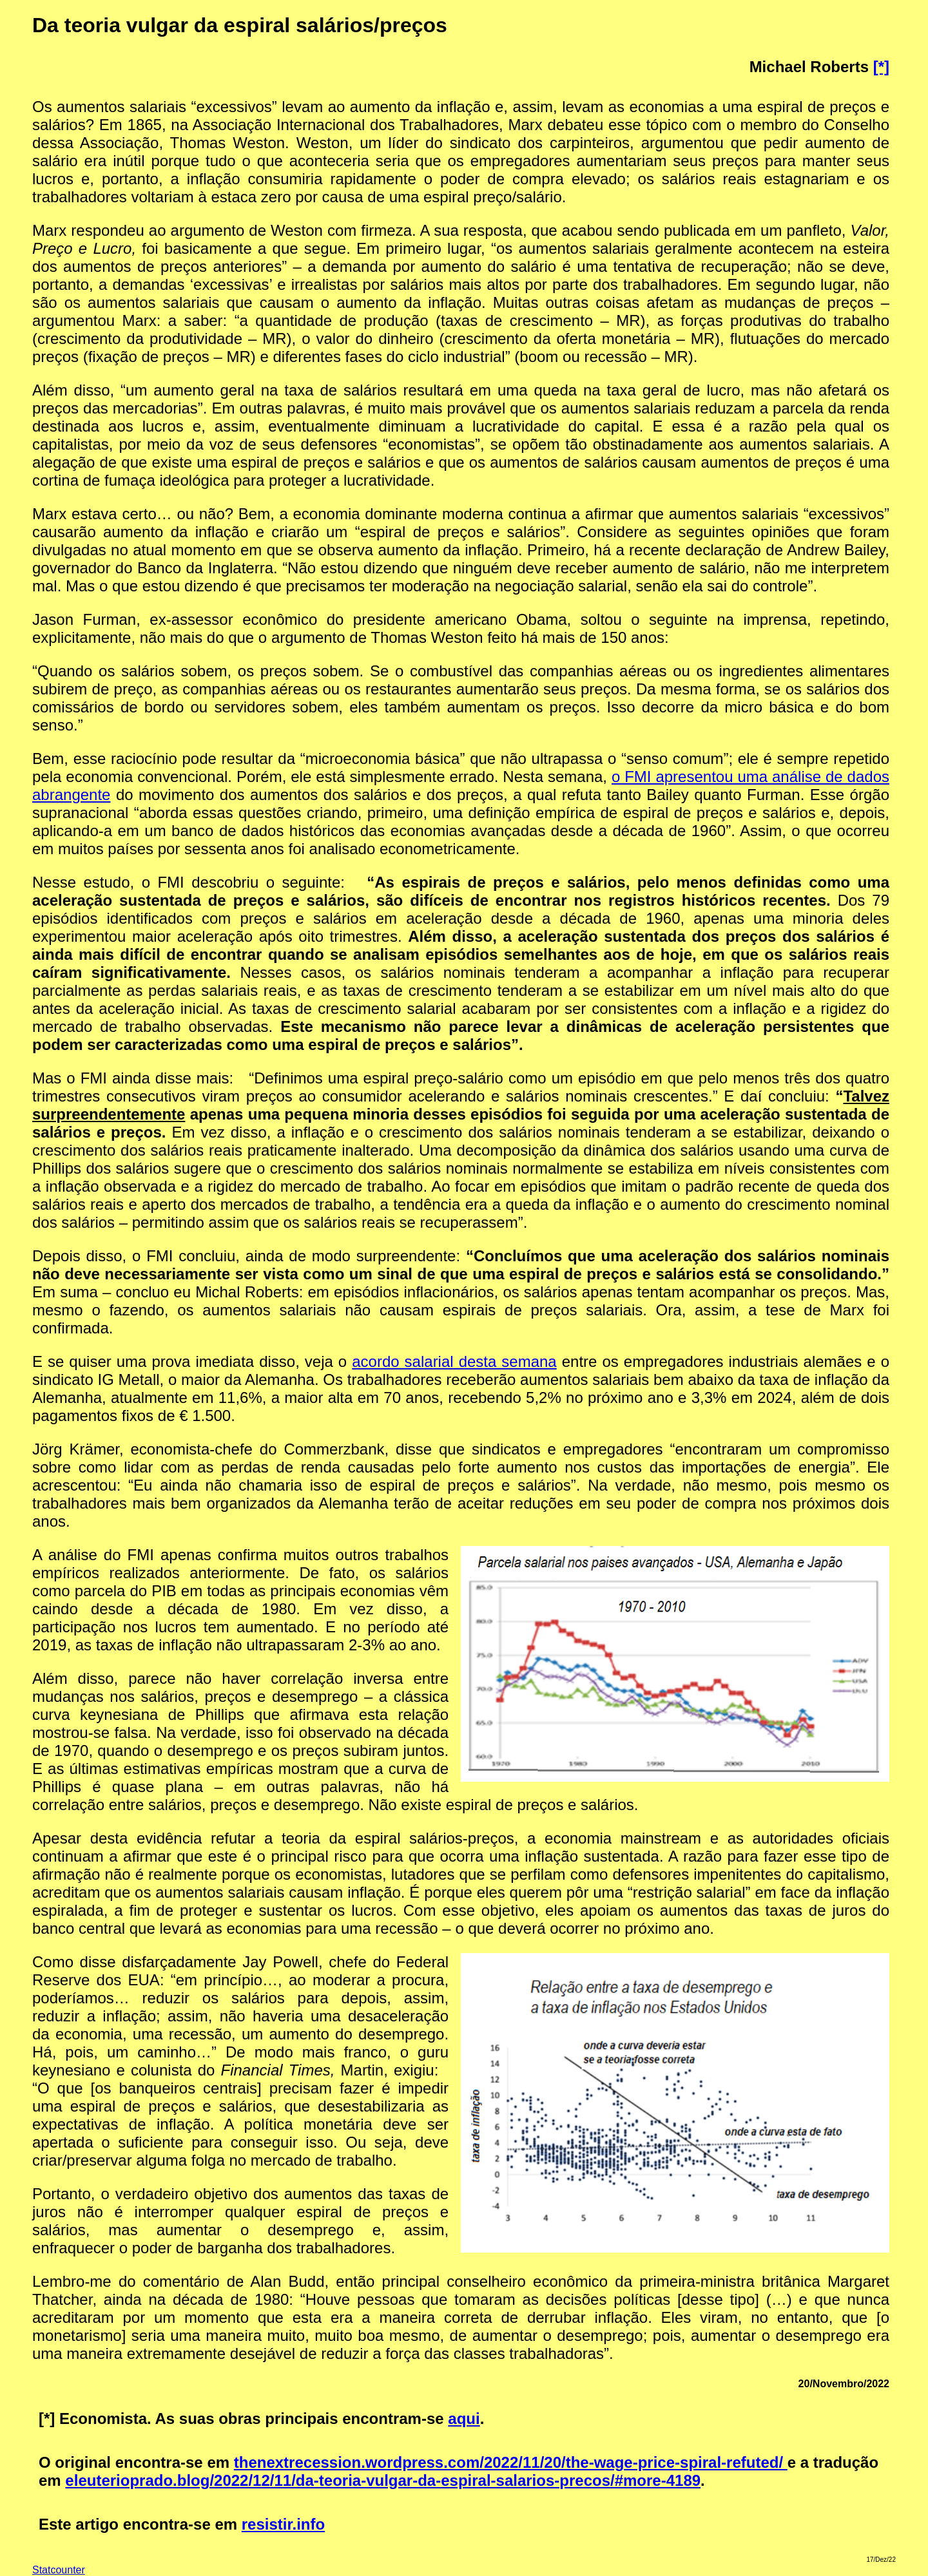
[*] (881, 66)
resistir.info (283, 2524)
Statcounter (58, 2569)
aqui (463, 2418)
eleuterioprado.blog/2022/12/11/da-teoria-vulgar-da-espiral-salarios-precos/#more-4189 (383, 2480)
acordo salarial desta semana (454, 1361)
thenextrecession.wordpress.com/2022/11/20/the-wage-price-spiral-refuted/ (511, 2462)
